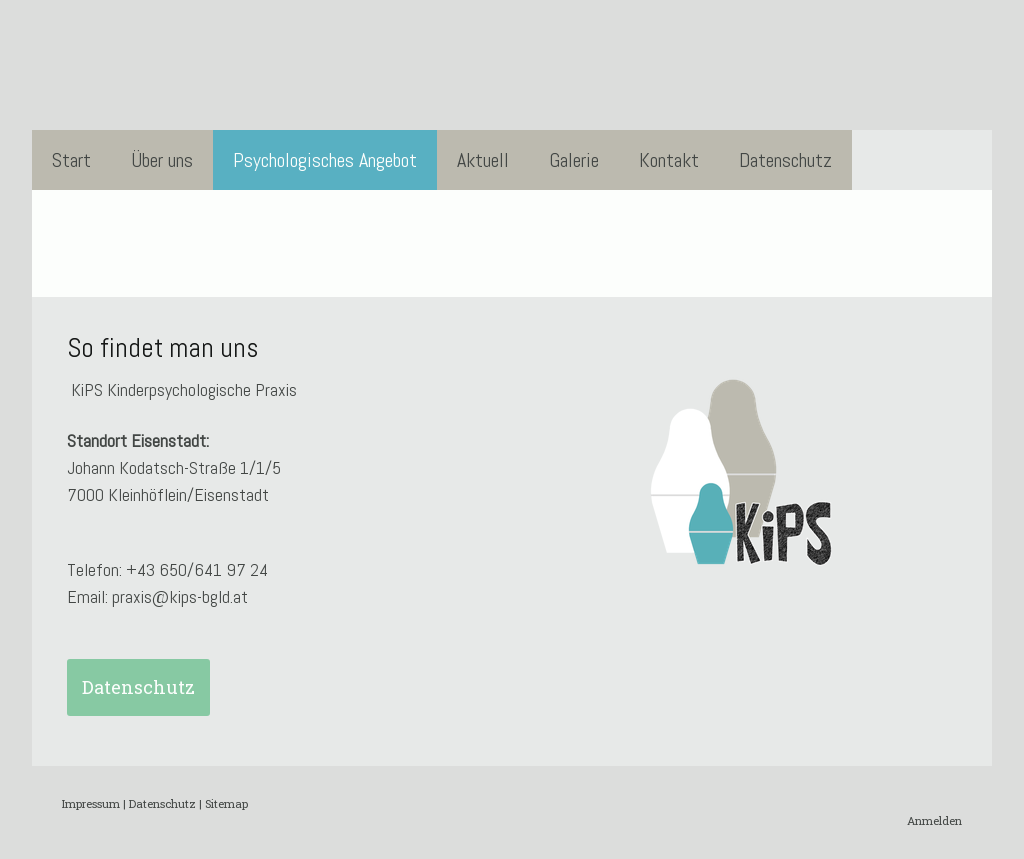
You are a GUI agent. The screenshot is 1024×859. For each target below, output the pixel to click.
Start (71, 160)
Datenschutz (785, 160)
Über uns (162, 160)
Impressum (91, 803)
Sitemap (226, 803)
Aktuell (483, 160)
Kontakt (669, 160)
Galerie (574, 160)
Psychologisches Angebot (325, 160)
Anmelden (934, 820)
